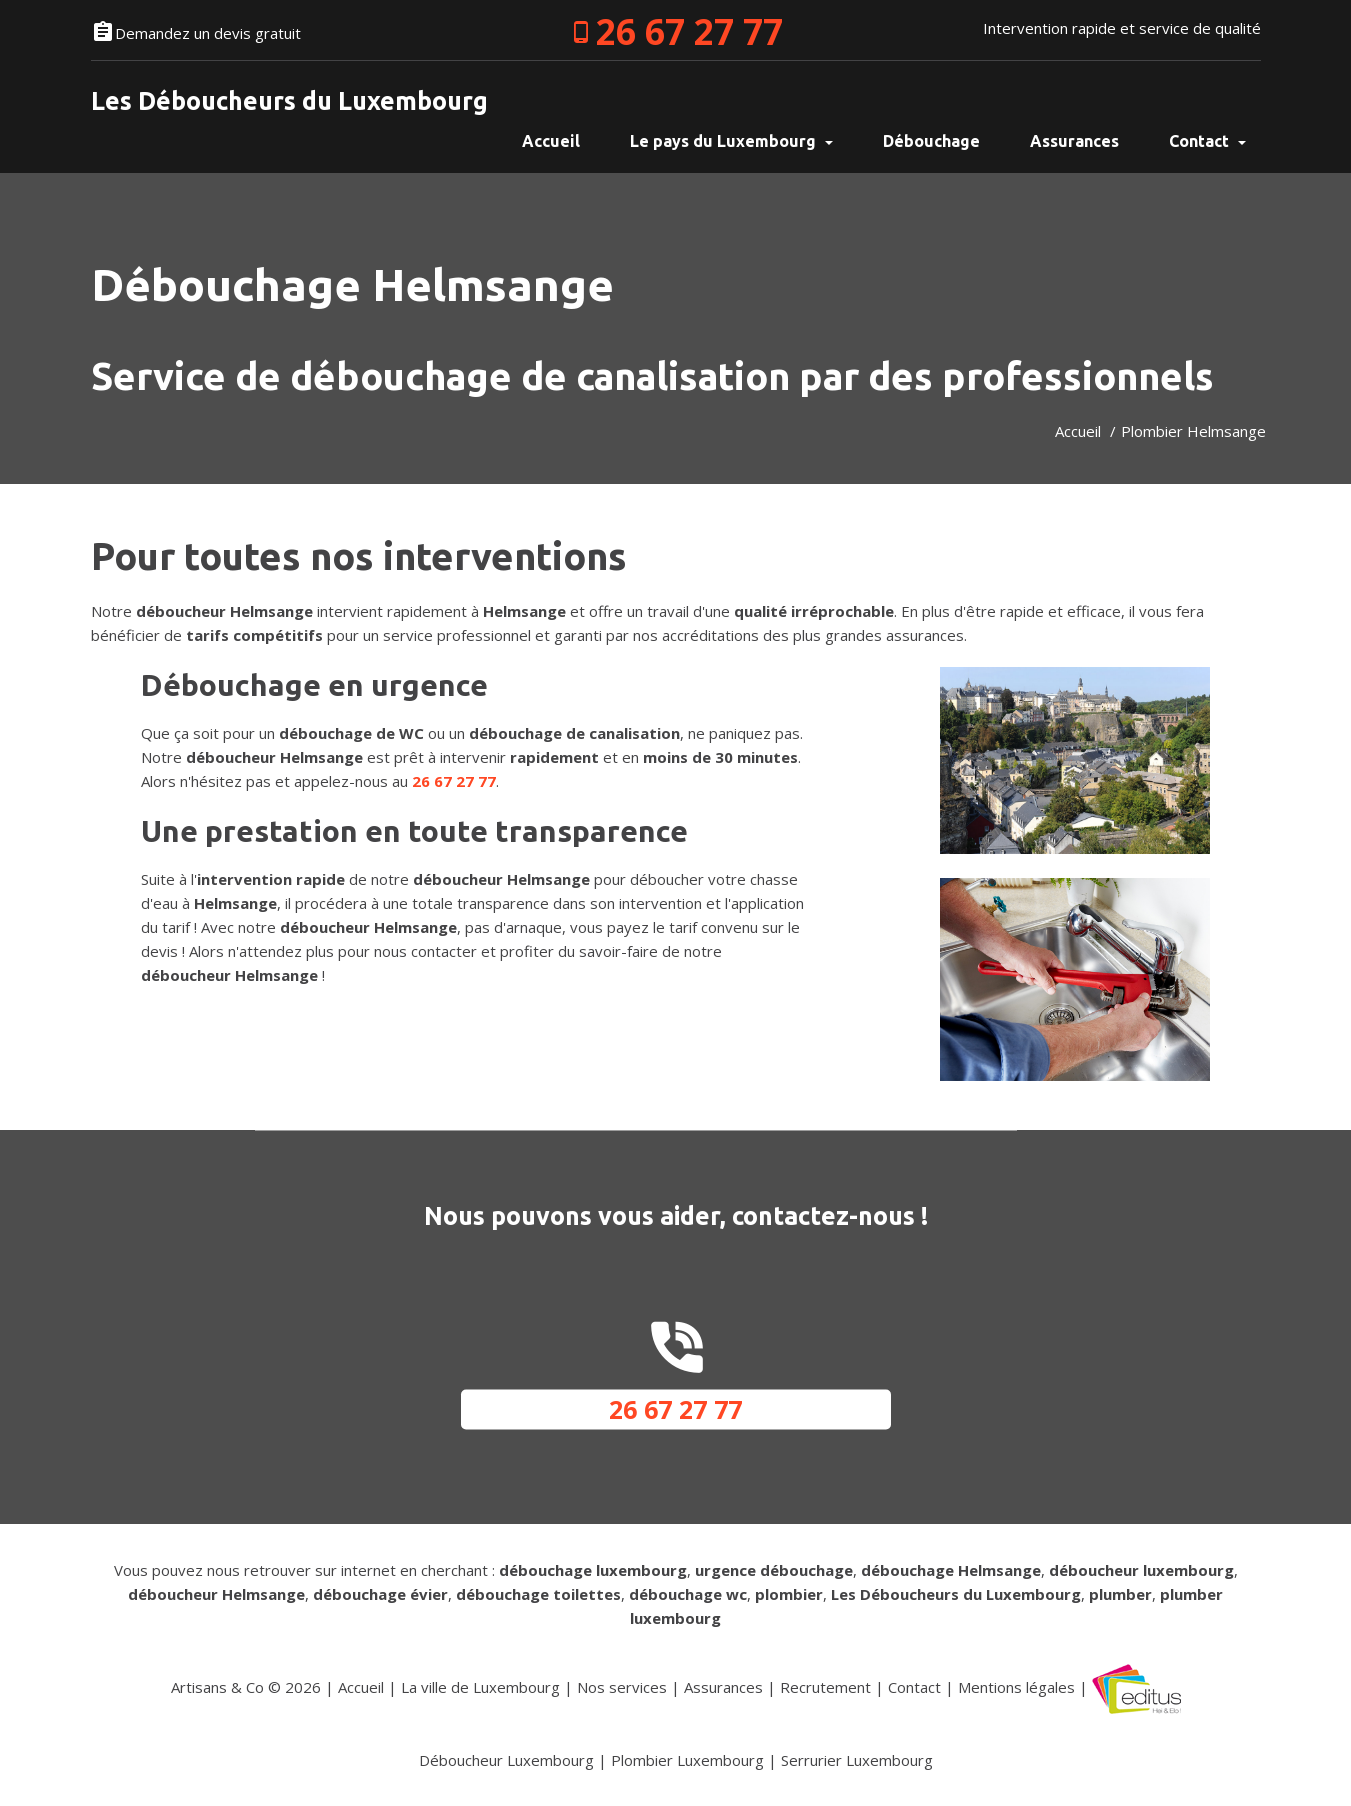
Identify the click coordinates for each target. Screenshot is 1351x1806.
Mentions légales (1016, 1687)
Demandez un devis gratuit (208, 33)
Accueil (1078, 431)
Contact (1207, 141)
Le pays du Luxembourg (731, 141)
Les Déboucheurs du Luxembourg (289, 101)
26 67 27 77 (689, 31)
